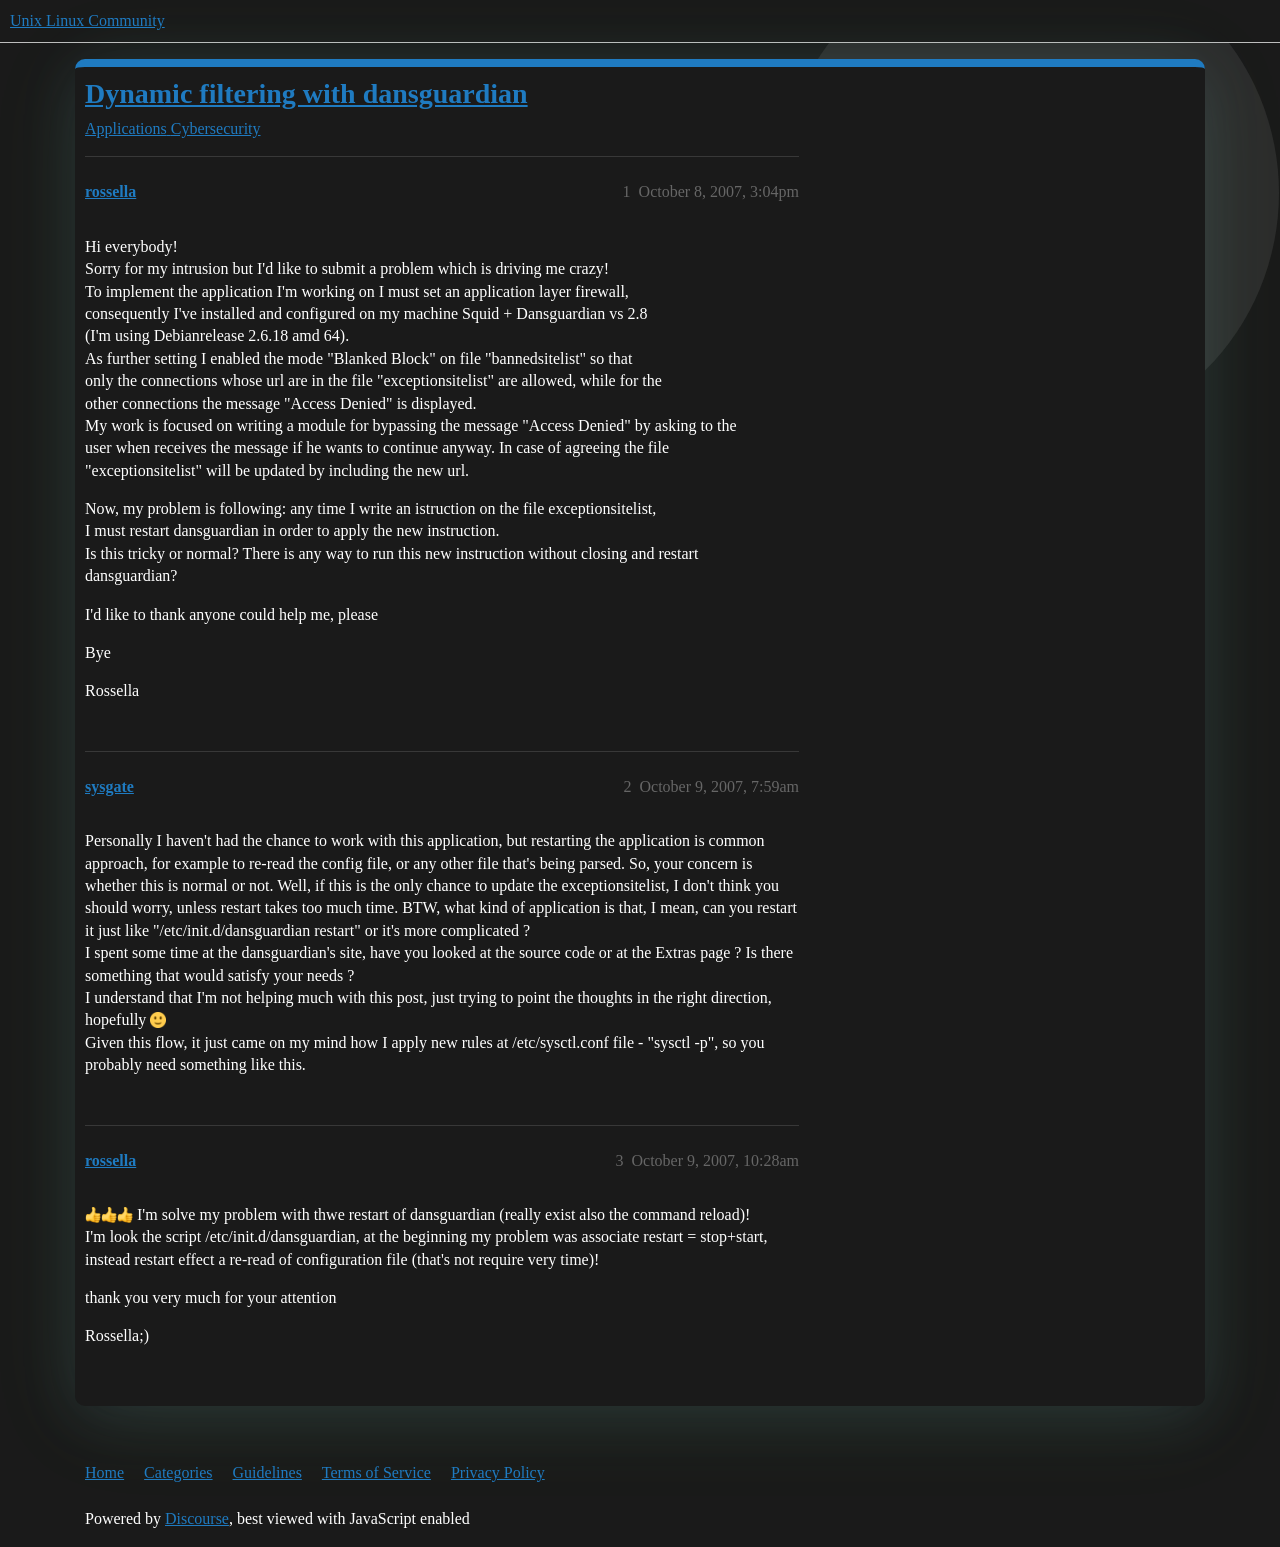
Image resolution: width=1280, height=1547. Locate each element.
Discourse (197, 1518)
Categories (178, 1472)
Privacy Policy (498, 1472)
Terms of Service (376, 1472)
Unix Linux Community (87, 20)
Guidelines (267, 1472)
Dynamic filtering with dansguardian (306, 93)
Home (104, 1472)
